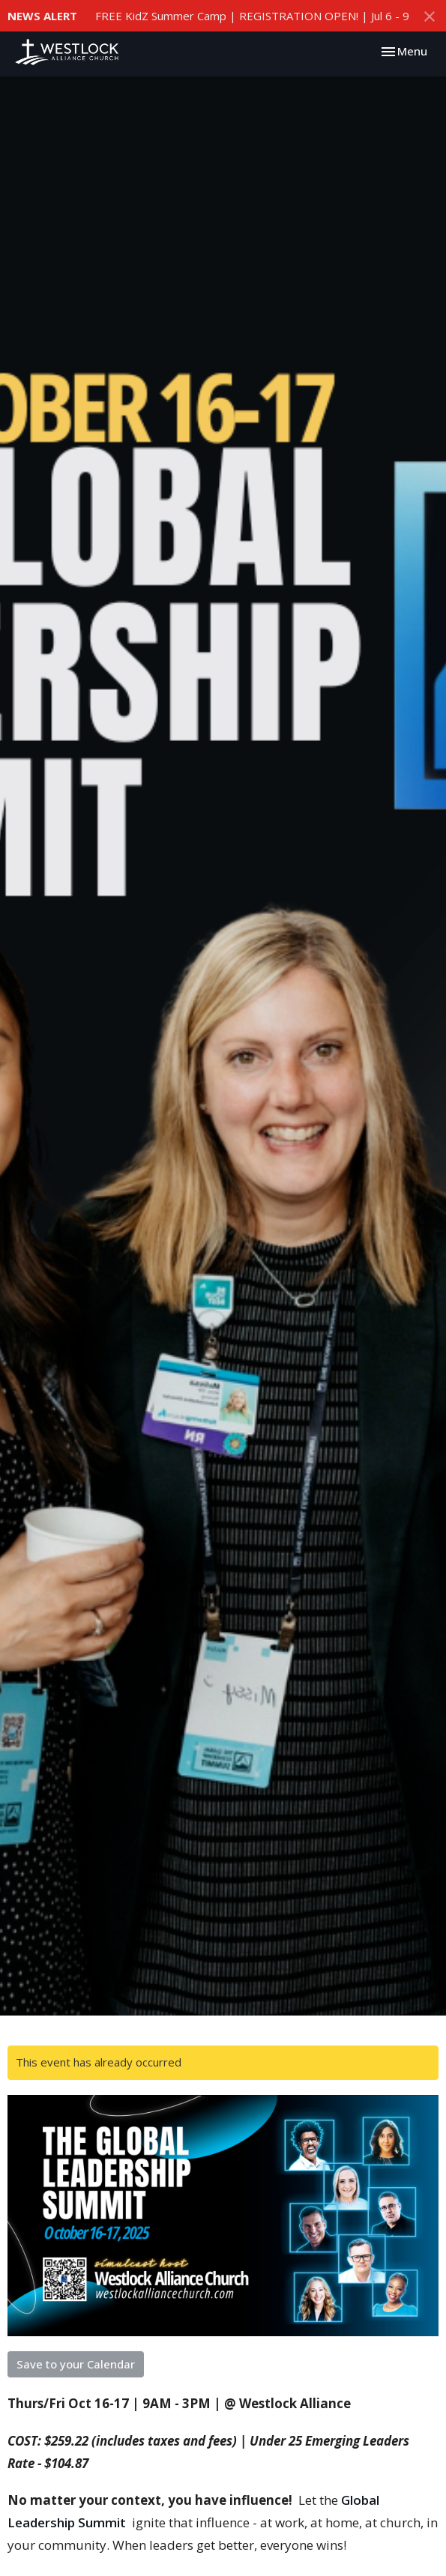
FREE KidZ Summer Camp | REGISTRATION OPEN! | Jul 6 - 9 (252, 15)
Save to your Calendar (75, 2363)
